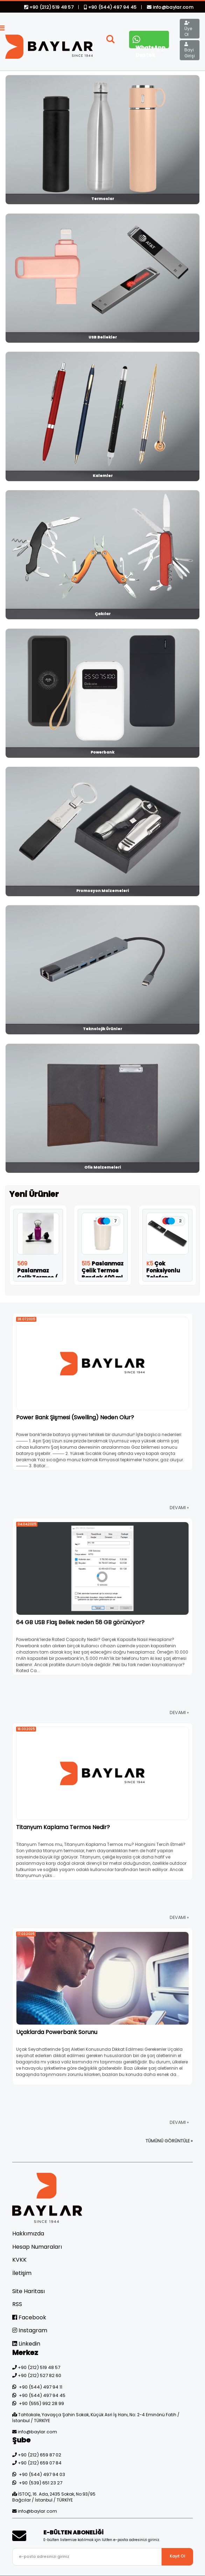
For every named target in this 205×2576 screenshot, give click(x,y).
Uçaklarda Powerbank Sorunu (56, 2032)
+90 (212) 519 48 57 (49, 7)
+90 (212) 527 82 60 (39, 2375)
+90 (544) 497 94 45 (110, 7)
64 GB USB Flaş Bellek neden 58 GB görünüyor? (80, 1622)
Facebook (29, 2317)
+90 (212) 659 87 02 (39, 2455)
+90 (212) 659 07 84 (40, 2463)
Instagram (29, 2330)
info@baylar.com (170, 7)
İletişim (21, 2273)
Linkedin (26, 2344)
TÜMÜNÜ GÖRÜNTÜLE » (169, 2141)
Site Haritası (28, 2291)
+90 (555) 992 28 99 (41, 2403)
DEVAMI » (179, 1508)
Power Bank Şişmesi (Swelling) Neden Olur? (75, 1417)
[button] (110, 41)
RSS (17, 2304)
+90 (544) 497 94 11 (40, 2387)
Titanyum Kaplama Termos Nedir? (63, 1827)
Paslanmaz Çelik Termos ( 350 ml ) (37, 1274)
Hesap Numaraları (37, 2247)
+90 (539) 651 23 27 (40, 2482)
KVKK (19, 2260)
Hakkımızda (28, 2233)
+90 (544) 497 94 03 (42, 2474)
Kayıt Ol (177, 2556)
